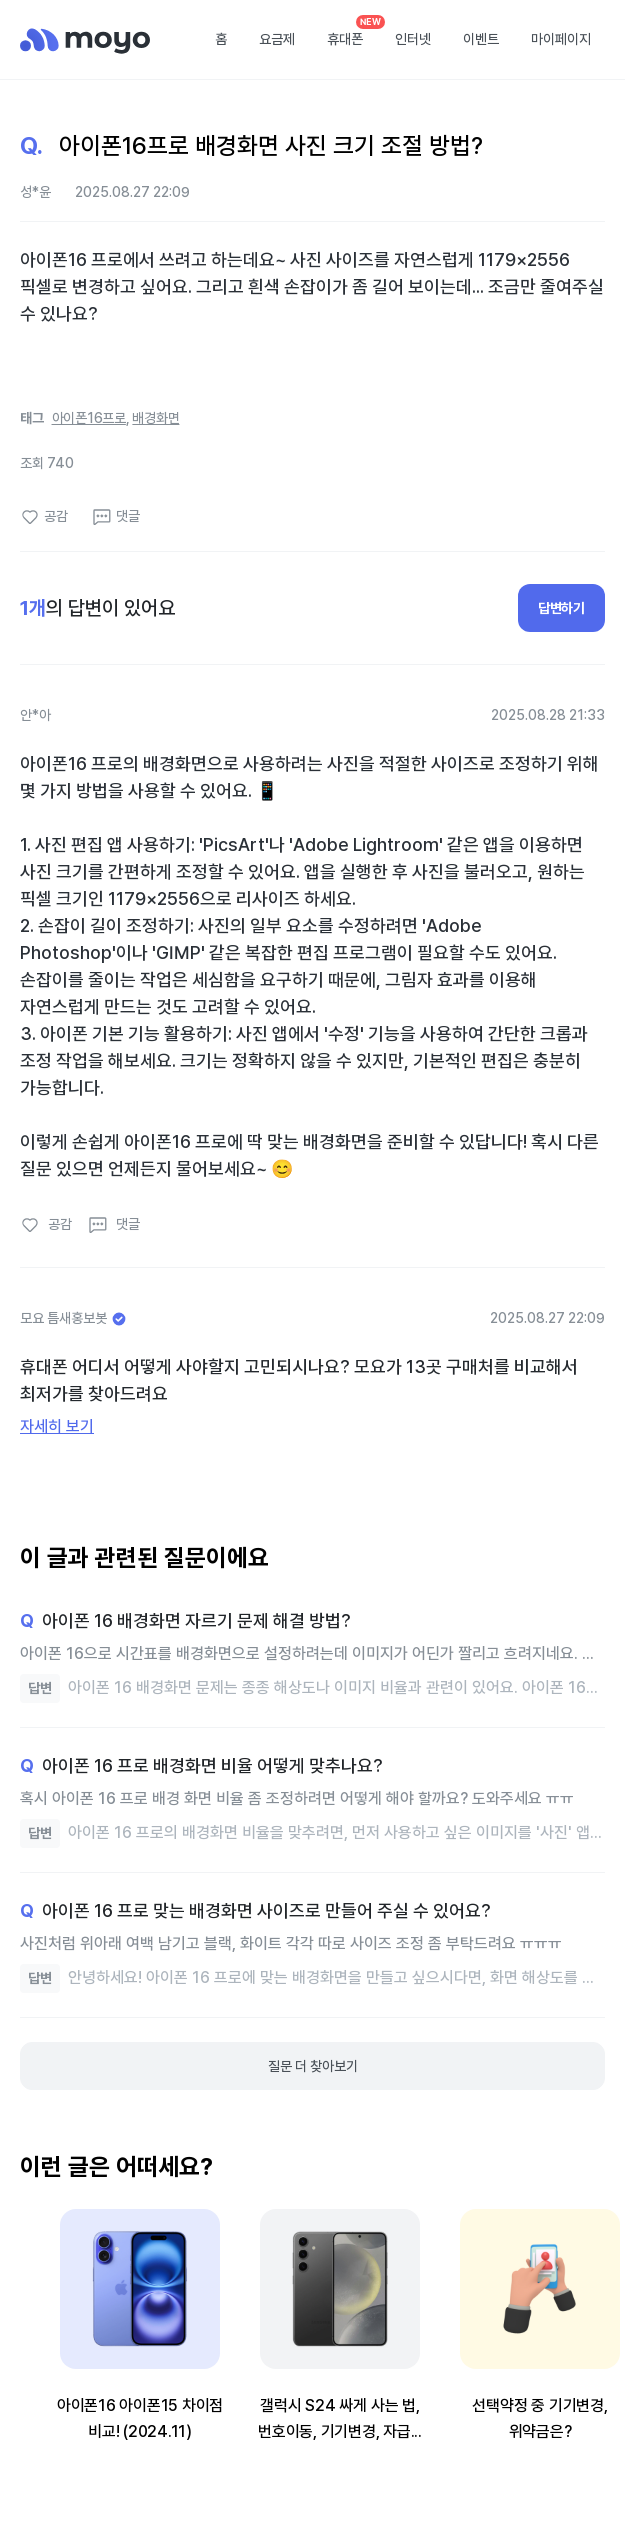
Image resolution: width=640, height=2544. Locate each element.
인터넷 (413, 39)
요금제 (277, 39)
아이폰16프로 (89, 418)
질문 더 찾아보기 (313, 2066)
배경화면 (155, 418)
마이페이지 (561, 39)
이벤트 (481, 39)
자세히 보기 (57, 1426)
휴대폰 (345, 39)
